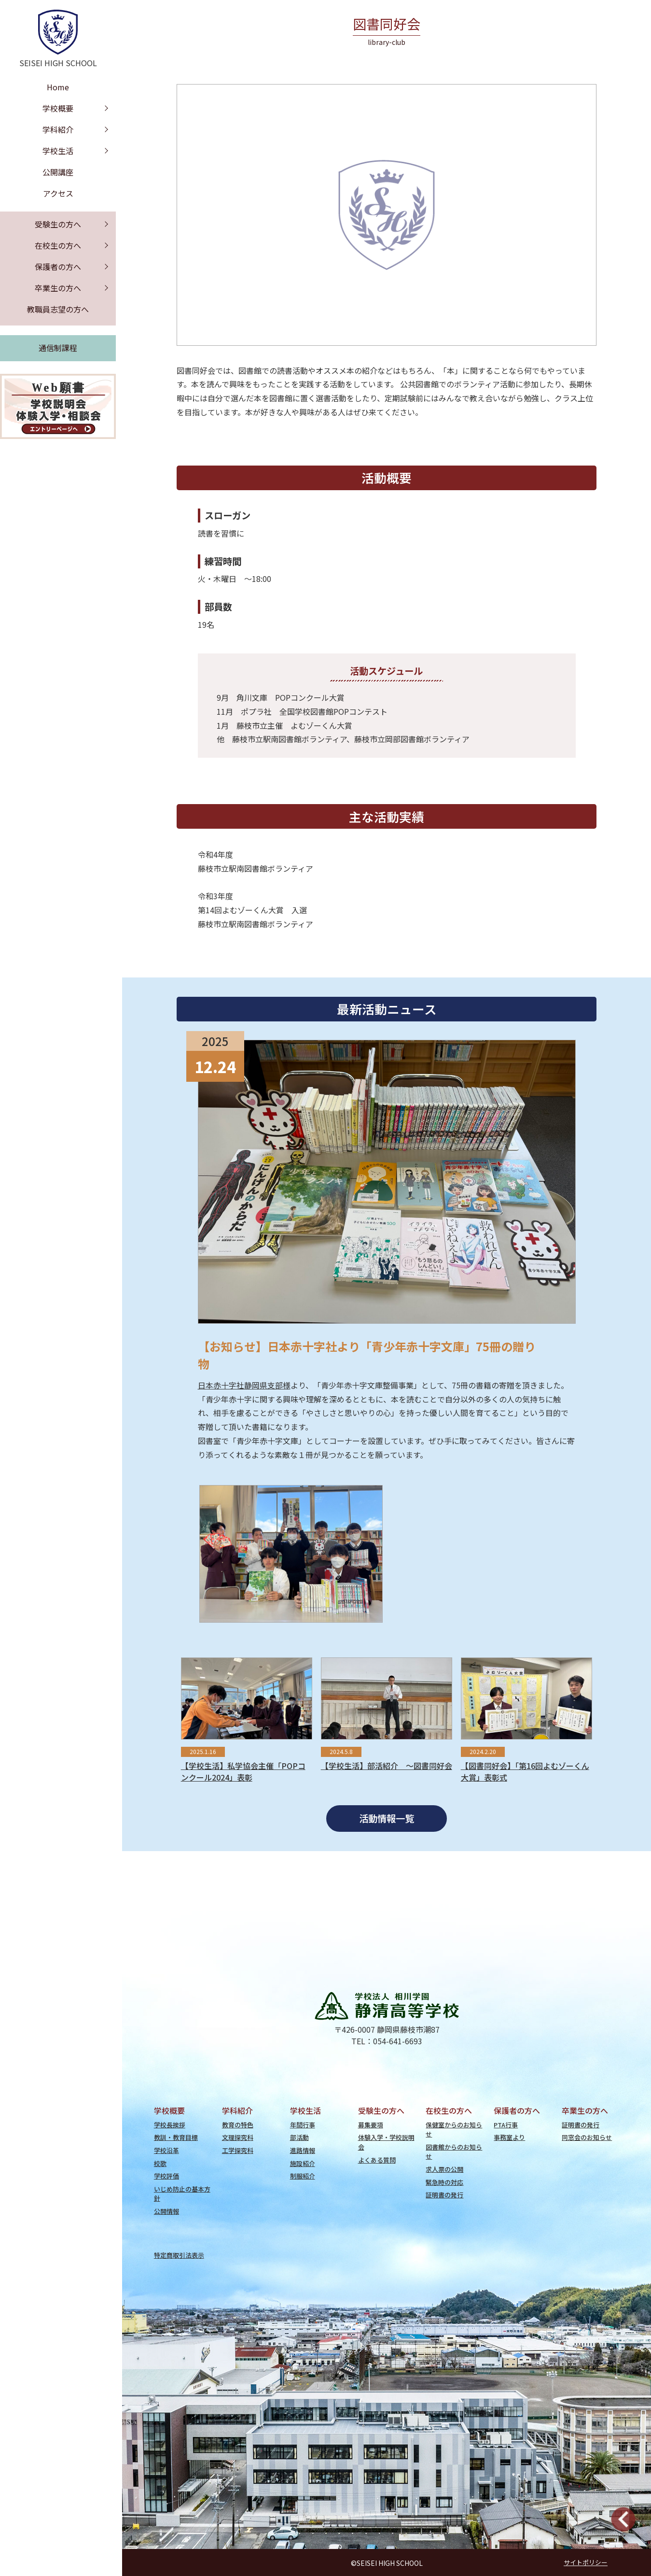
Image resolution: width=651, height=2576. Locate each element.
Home (58, 87)
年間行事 (302, 2124)
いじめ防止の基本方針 (182, 2193)
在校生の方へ (58, 245)
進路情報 (302, 2150)
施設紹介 (302, 2163)
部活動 (299, 2137)
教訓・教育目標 (176, 2137)
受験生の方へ (58, 224)
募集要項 (370, 2124)
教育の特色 (237, 2124)
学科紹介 (57, 129)
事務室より (509, 2137)
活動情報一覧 (386, 1818)
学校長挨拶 (169, 2124)
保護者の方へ (58, 266)
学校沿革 (166, 2150)
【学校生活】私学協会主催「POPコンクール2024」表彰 (243, 1771)
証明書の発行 (444, 2194)
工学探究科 (237, 2150)
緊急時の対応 (444, 2182)
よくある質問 (377, 2160)
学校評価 (166, 2175)
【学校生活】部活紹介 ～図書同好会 (386, 1765)
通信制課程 (58, 348)
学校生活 (57, 150)
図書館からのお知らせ (454, 2151)
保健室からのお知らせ (454, 2129)
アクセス (58, 193)
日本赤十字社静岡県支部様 (244, 1385)
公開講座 (57, 172)
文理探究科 (237, 2137)
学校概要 (57, 108)
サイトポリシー (586, 2562)
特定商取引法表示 (179, 2255)
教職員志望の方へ (58, 309)
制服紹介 (302, 2175)
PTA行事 (506, 2124)
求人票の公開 (444, 2169)
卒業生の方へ (58, 288)
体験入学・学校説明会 (386, 2142)
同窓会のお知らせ (587, 2137)
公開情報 (166, 2211)
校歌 (160, 2163)
